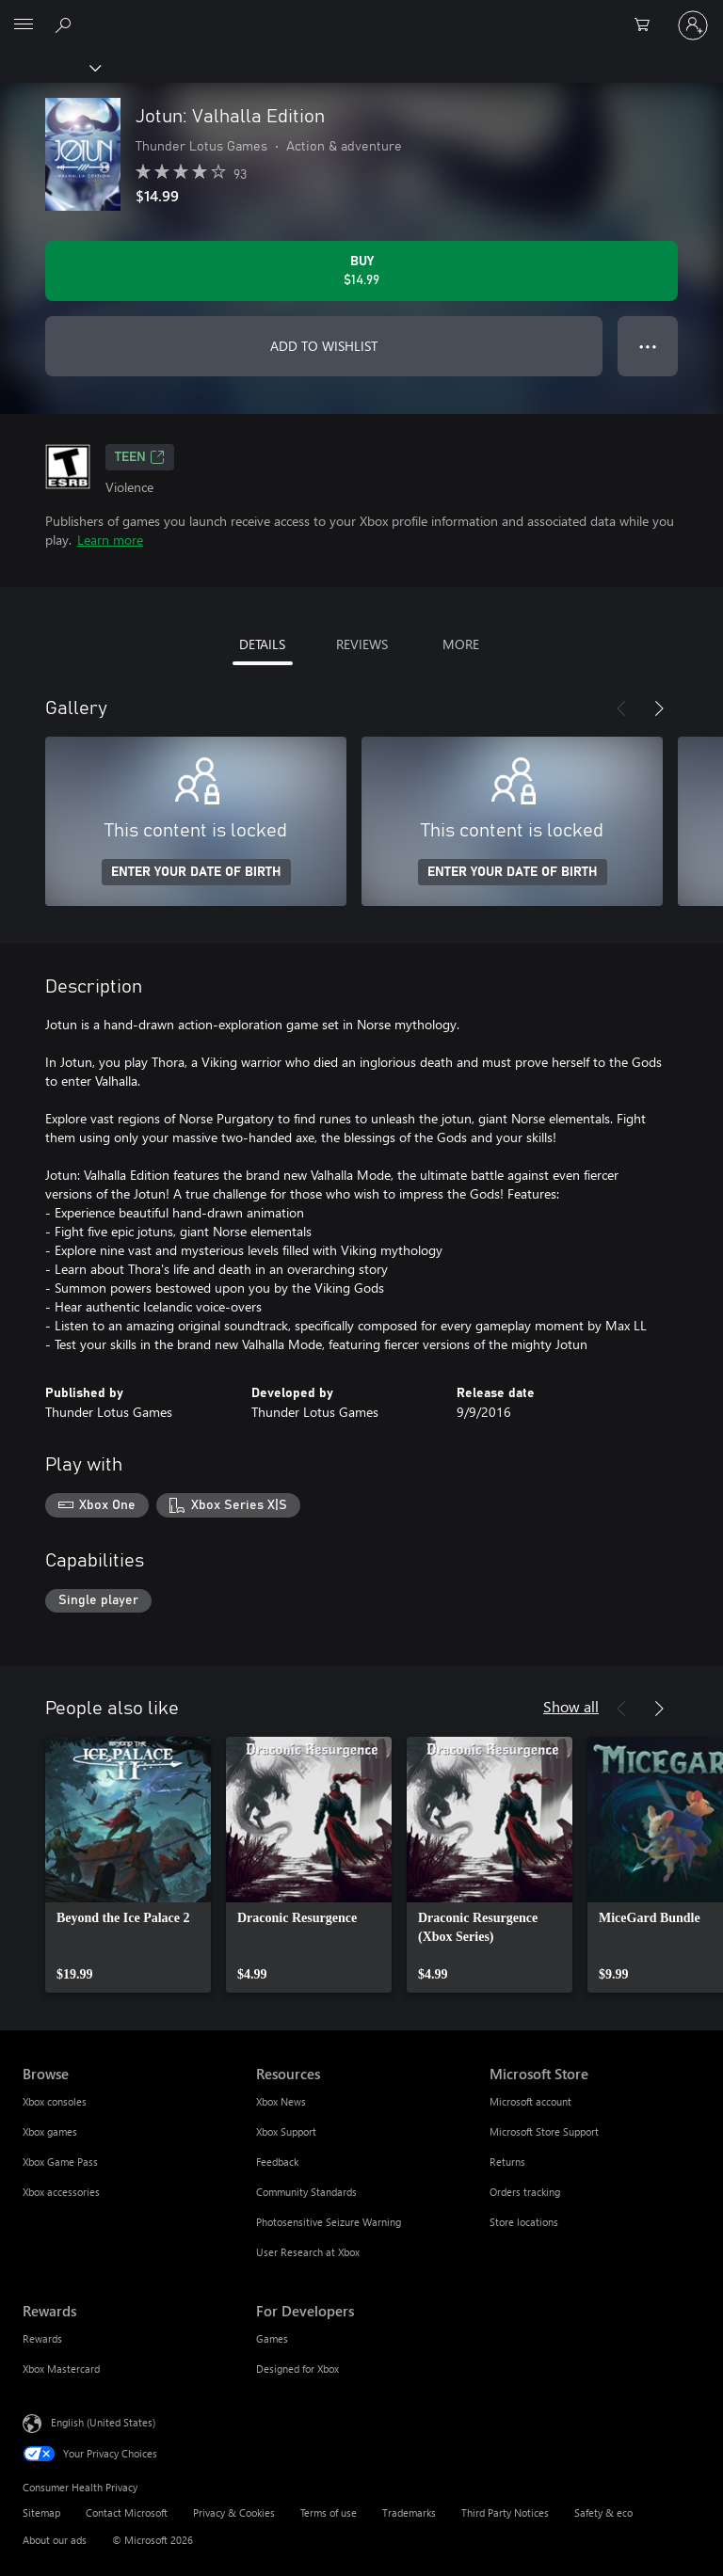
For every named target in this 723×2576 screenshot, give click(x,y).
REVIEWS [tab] (362, 644)
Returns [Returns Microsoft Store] (507, 2161)
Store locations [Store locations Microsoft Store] (524, 2222)
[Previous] (621, 708)
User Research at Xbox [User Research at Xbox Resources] (308, 2252)
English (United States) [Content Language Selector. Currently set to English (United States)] (103, 2422)
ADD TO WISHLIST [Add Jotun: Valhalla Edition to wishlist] (324, 346)
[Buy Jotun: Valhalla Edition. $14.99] (361, 271)
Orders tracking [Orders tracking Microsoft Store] (525, 2192)
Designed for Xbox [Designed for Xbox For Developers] (297, 2368)
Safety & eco (603, 2512)
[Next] (659, 708)
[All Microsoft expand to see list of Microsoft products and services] (23, 25)
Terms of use (328, 2512)
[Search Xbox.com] (66, 24)
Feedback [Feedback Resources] (277, 2161)
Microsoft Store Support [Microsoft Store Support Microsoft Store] (544, 2131)
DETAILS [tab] (262, 644)
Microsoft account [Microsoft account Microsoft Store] (530, 2101)
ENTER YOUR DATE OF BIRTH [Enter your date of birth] (196, 872)
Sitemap (41, 2512)
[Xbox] (49, 67)
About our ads (55, 2540)
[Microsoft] (360, 14)
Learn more (110, 540)
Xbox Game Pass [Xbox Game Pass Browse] (60, 2161)
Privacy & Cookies (234, 2512)
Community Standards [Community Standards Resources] (306, 2192)
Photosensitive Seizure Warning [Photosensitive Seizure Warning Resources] (328, 2222)
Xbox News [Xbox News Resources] (281, 2101)
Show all (571, 1706)
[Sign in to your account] (692, 25)
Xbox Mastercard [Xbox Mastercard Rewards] (61, 2368)
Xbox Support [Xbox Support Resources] (286, 2131)
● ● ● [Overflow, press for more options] (648, 346)
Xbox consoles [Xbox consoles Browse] (55, 2101)
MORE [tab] (460, 644)
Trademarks (409, 2512)
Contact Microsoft (127, 2512)
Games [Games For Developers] (272, 2338)
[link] (128, 1865)
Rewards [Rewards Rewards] (42, 2338)
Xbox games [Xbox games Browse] (50, 2131)
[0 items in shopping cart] (647, 25)
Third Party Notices (505, 2512)
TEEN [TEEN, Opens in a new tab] (140, 457)
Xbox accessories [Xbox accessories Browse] (61, 2192)
